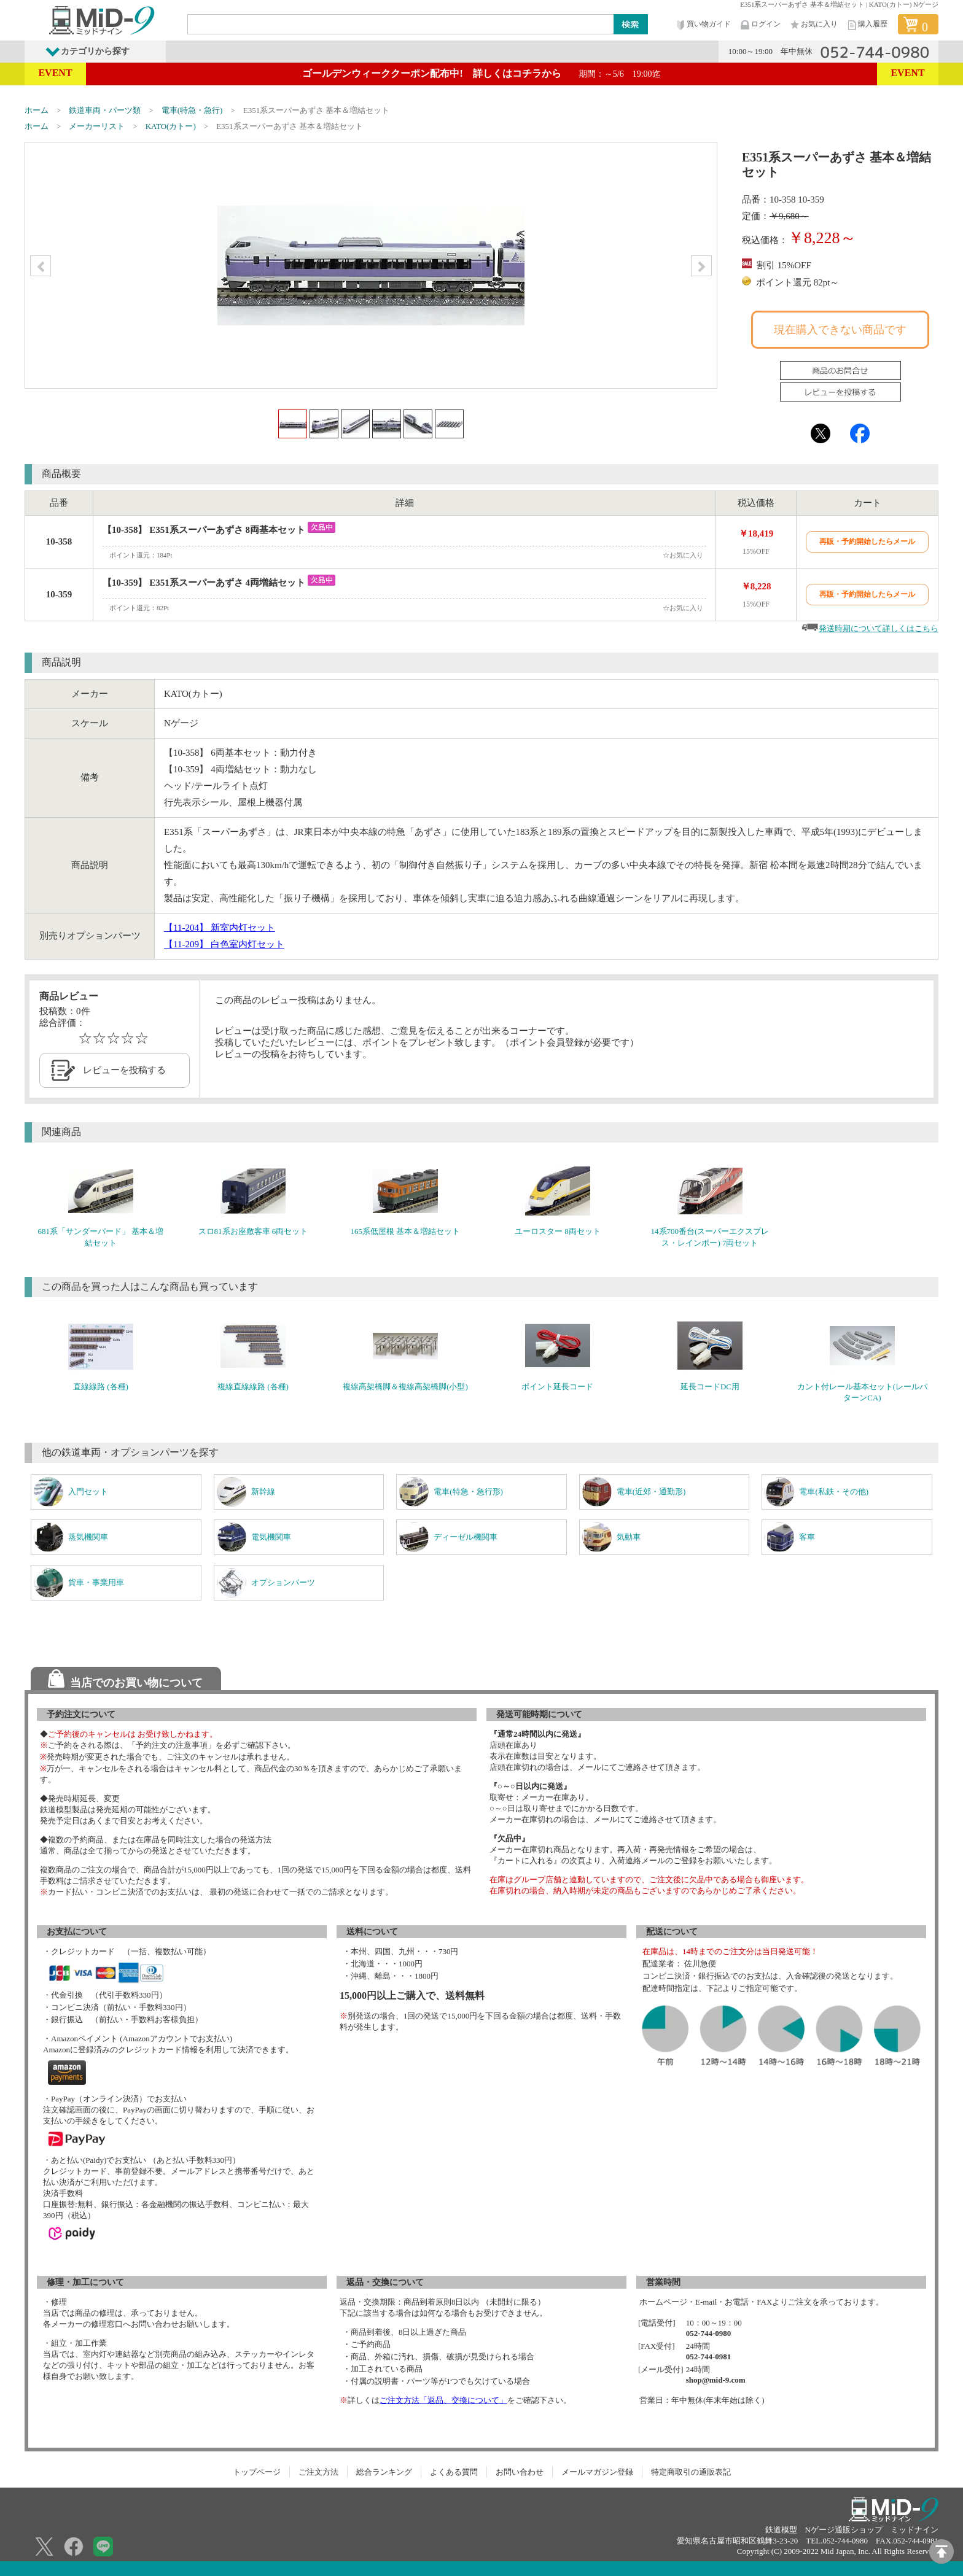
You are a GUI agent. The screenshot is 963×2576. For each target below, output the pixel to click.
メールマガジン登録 (597, 2472)
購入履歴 (866, 24)
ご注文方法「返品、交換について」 (443, 2400)
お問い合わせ (520, 2472)
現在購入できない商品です (840, 330)
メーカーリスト (97, 126)
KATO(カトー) (171, 126)
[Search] (401, 24)
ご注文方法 (318, 2472)
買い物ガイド (702, 24)
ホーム (37, 110)
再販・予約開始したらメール (867, 541)
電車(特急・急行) (192, 110)
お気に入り (813, 24)
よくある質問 (454, 2472)
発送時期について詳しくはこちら (878, 628)
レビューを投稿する (124, 1070)
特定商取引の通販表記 (691, 2472)
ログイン (760, 24)
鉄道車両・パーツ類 (105, 110)
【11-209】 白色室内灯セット (224, 944)
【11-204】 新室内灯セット (219, 928)
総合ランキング (384, 2472)
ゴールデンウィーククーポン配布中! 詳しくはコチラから (481, 73)
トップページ (257, 2472)
